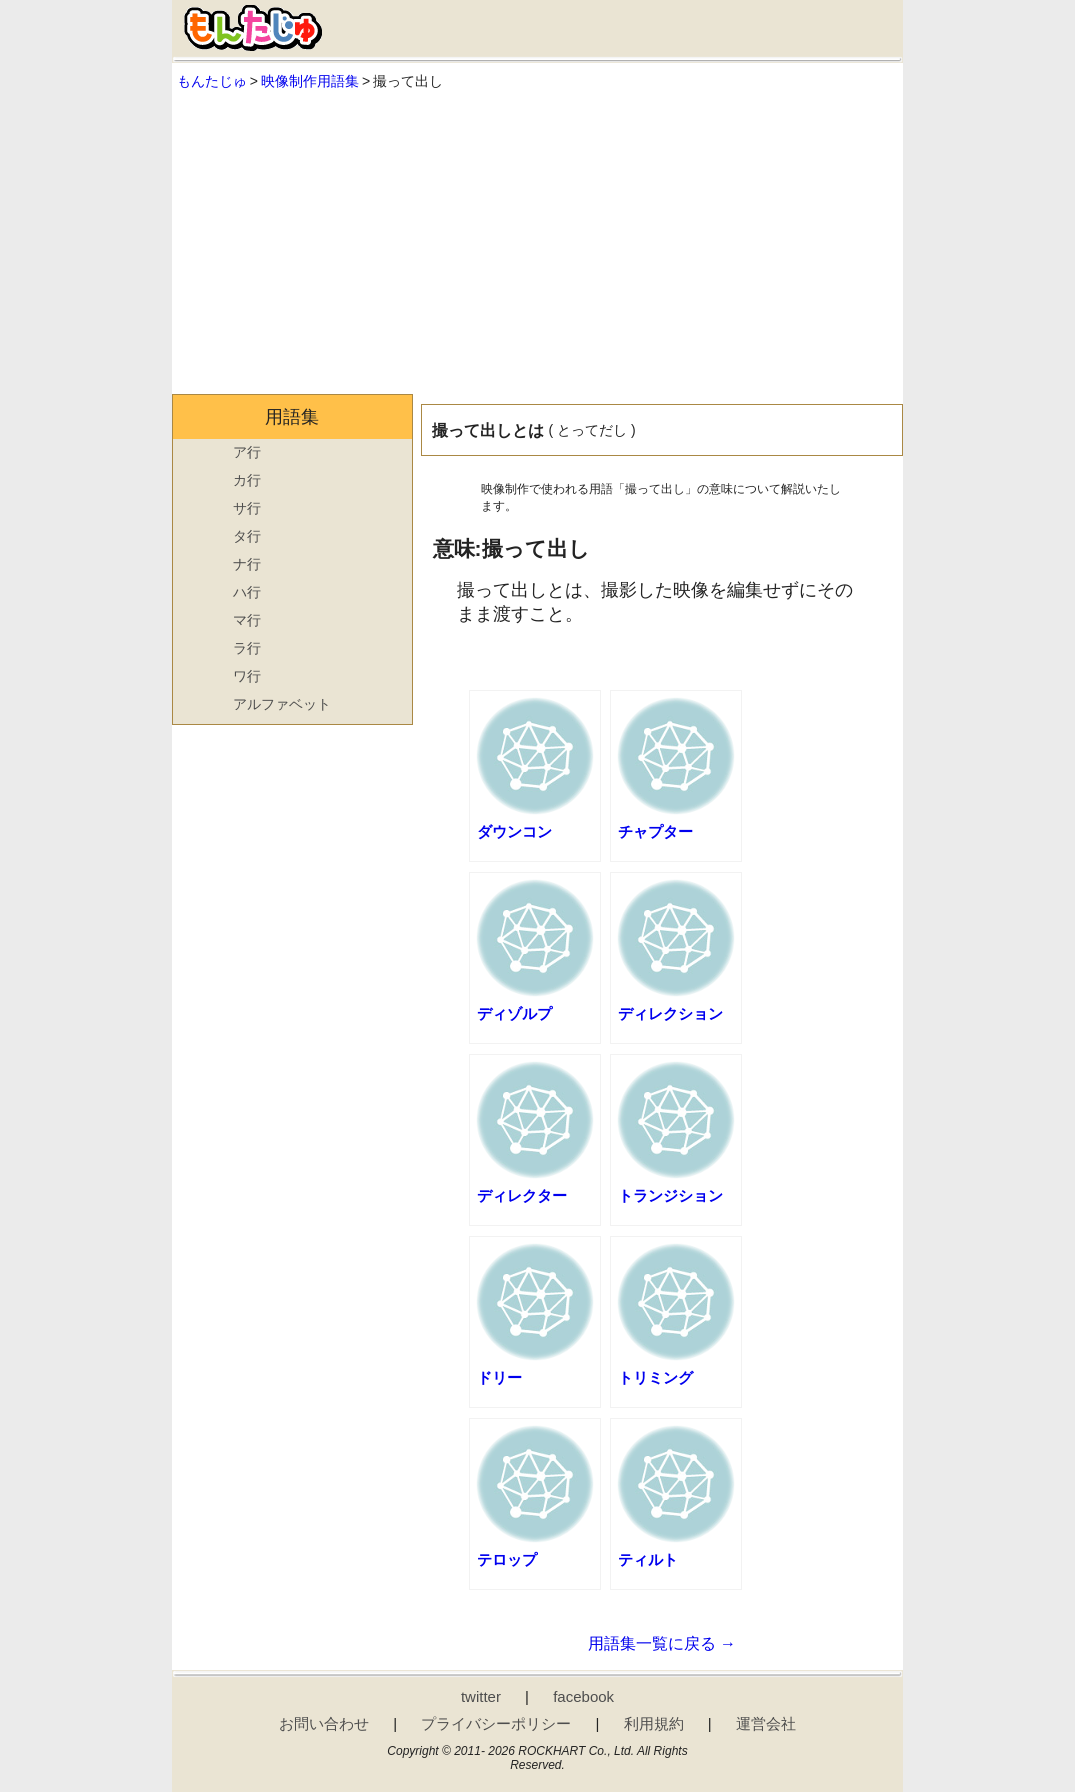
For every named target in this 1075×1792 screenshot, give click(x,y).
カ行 (247, 480)
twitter (481, 1696)
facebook (583, 1696)
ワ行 (247, 676)
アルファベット (282, 704)
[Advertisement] (537, 244)
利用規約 (654, 1723)
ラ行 (247, 648)
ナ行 (247, 564)
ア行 (247, 452)
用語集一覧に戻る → (662, 1643)
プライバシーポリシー (496, 1723)
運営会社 (766, 1723)
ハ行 (247, 592)
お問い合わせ (324, 1723)
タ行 (247, 536)
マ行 (247, 620)
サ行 (247, 508)
